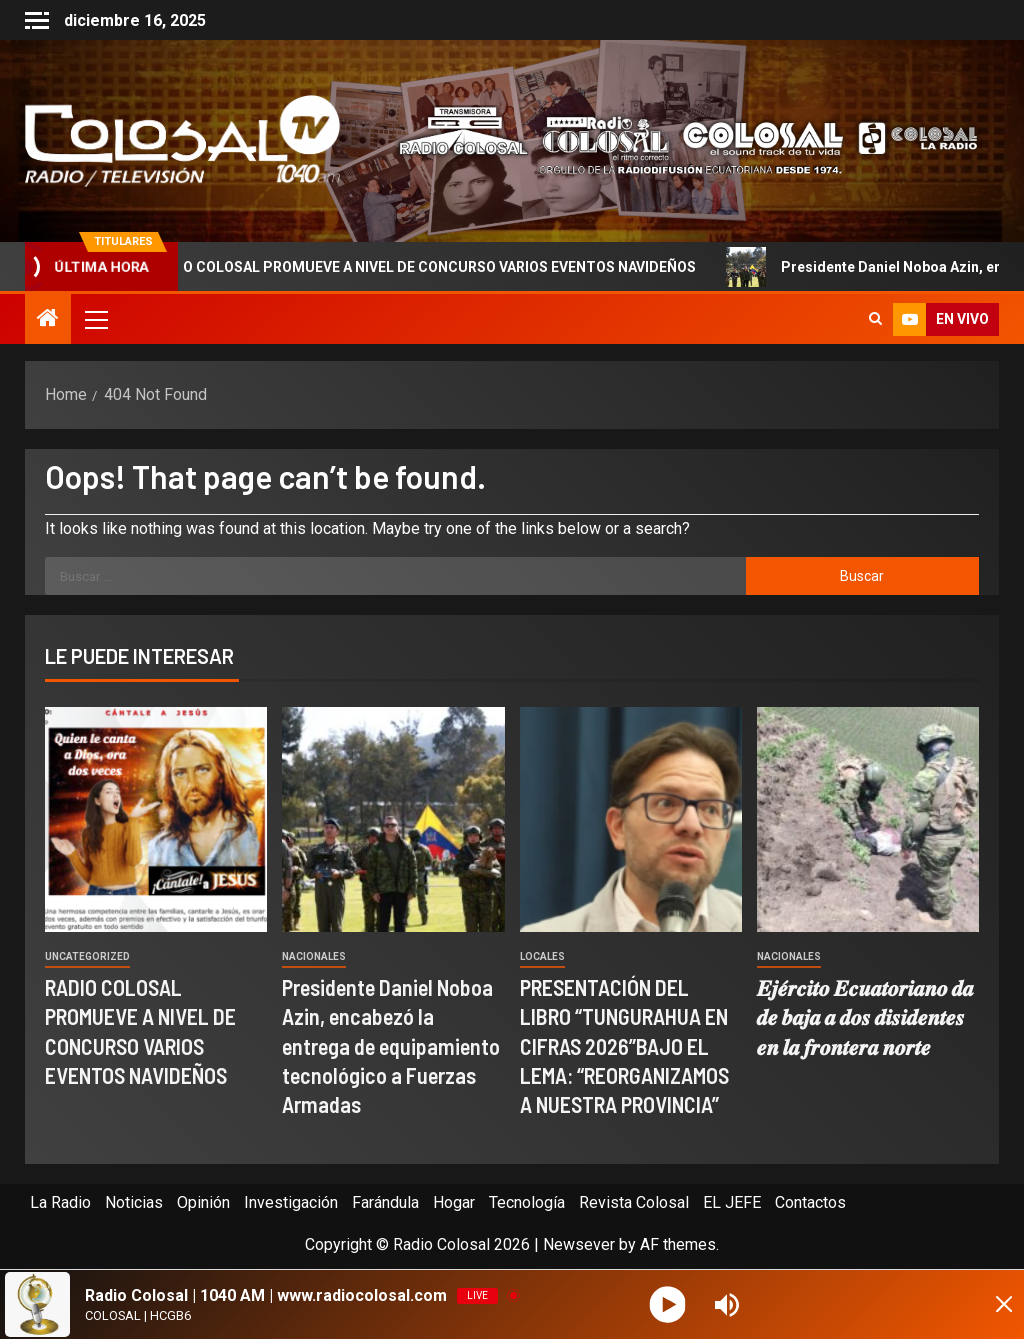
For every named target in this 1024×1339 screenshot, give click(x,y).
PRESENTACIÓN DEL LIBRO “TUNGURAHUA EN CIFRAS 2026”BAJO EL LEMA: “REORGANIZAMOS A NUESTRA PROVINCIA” (624, 1045)
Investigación (291, 1202)
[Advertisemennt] (677, 139)
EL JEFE (732, 1202)
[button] (95, 319)
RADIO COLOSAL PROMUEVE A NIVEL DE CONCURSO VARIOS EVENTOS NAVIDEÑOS (426, 267)
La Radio (60, 1202)
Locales (542, 956)
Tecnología (527, 1202)
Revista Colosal (634, 1202)
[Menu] (95, 319)
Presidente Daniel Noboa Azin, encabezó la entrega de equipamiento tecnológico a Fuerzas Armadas (391, 1045)
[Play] (669, 1304)
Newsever (579, 1244)
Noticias (134, 1202)
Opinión (203, 1202)
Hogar (454, 1202)
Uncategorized (87, 956)
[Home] (48, 320)
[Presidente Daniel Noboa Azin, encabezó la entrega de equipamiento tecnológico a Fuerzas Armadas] (393, 819)
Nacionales (314, 956)
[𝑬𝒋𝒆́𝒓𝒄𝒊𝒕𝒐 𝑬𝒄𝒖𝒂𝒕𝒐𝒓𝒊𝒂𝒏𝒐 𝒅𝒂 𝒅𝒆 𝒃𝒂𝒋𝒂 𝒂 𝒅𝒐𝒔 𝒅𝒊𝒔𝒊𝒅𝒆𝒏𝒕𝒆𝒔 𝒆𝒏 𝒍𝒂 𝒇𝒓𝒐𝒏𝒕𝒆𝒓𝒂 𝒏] (868, 819)
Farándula (385, 1202)
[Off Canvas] (37, 20)
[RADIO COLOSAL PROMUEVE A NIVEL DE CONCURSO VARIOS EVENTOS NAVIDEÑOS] (156, 819)
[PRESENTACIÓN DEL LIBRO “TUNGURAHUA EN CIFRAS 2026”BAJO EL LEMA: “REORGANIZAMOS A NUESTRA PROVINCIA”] (631, 819)
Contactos (810, 1202)
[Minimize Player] (989, 1305)
